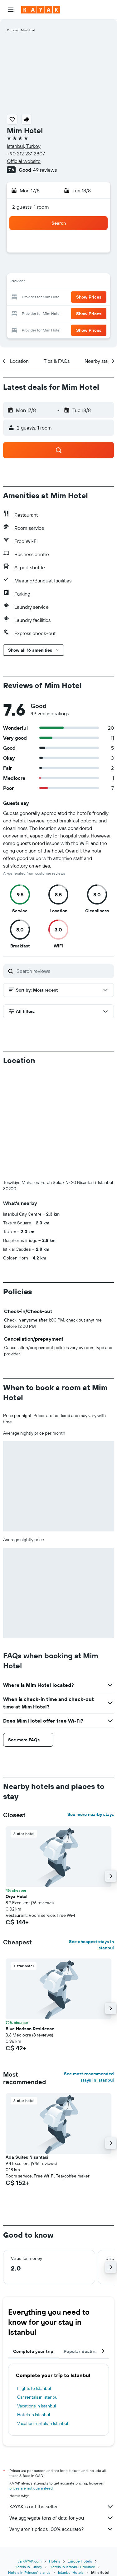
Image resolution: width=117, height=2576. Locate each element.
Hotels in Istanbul (33, 2414)
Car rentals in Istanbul (37, 2397)
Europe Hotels (80, 2561)
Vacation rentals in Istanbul (42, 2423)
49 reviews (45, 170)
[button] (10, 10)
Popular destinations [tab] (86, 2351)
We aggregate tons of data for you (61, 2517)
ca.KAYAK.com (29, 2561)
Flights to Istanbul (34, 2388)
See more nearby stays (90, 1814)
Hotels (54, 2561)
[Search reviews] (64, 971)
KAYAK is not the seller (61, 2506)
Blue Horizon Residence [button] (30, 2028)
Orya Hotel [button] (16, 1896)
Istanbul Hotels (71, 2572)
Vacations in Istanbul (36, 2406)
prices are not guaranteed (31, 2488)
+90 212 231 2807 (26, 153)
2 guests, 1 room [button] (30, 207)
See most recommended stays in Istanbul (89, 2077)
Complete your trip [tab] (33, 2351)
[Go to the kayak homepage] (40, 9)
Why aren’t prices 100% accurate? (61, 2529)
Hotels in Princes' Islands (29, 2572)
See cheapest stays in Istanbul (91, 1945)
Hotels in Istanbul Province (72, 2566)
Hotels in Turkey (28, 2566)
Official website (24, 161)
